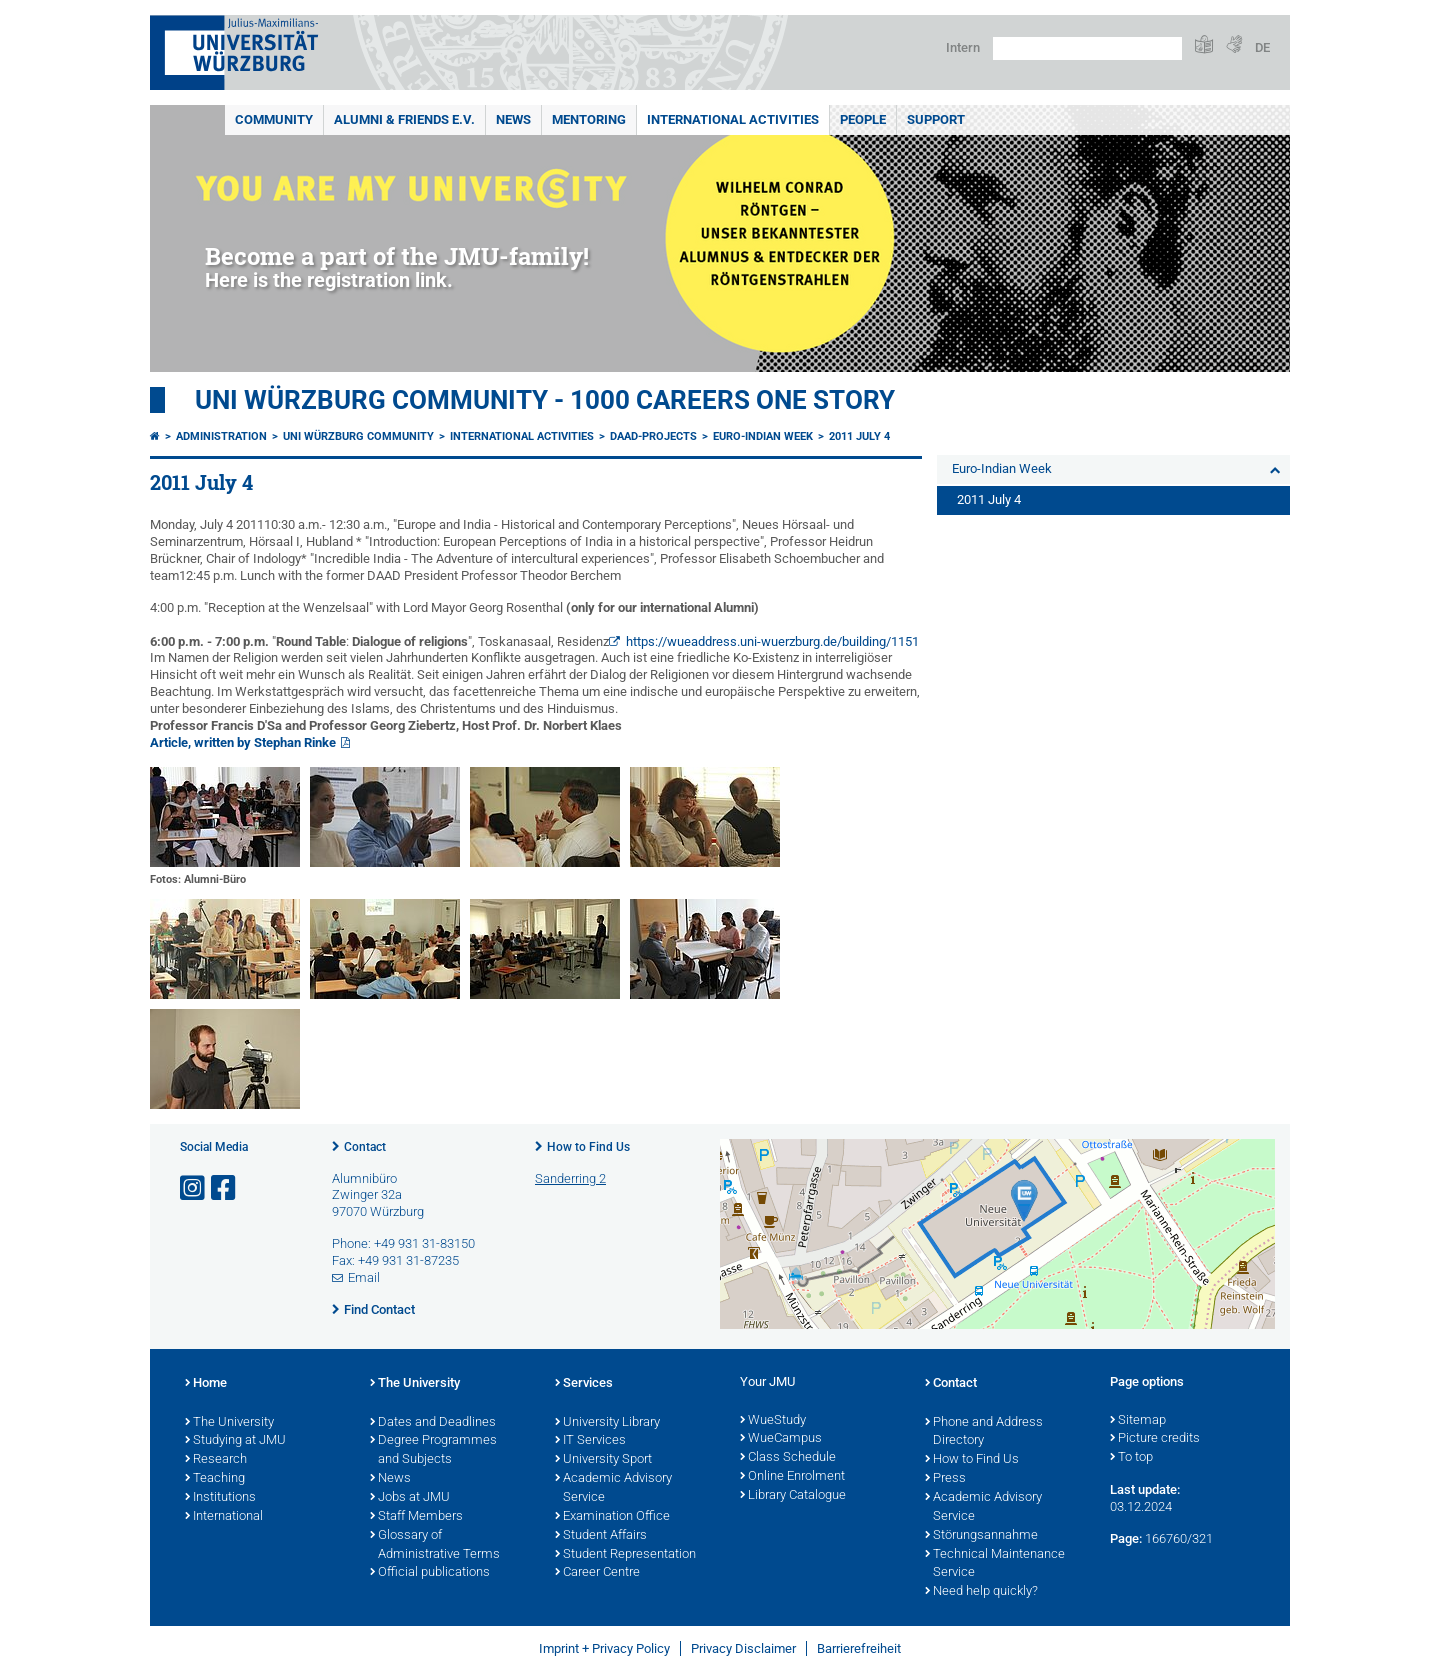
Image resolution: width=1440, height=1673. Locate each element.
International (224, 1517)
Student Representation (625, 1555)
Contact (365, 1147)
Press (945, 1479)
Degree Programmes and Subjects (433, 1450)
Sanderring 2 (570, 1178)
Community (274, 119)
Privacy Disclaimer (743, 1648)
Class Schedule (788, 1458)
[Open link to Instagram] (194, 1188)
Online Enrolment (792, 1477)
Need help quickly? (981, 1592)
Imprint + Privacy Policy (604, 1648)
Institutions (220, 1498)
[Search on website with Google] (1087, 48)
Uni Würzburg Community (358, 436)
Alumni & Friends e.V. (404, 119)
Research (216, 1460)
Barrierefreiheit (859, 1648)
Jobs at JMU (410, 1498)
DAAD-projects (653, 436)
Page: (1126, 1538)
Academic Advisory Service (613, 1488)
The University (229, 1423)
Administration (221, 436)
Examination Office (612, 1517)
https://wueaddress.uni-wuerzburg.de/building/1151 (772, 641)
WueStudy (773, 1421)
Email (364, 1277)
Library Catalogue (793, 1496)
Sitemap (1138, 1421)
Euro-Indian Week (763, 436)
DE (1262, 47)
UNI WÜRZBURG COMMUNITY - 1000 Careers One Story (545, 400)
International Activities (733, 119)
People (863, 119)
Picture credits (1155, 1439)
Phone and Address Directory (984, 1432)
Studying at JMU (235, 1441)
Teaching (215, 1479)
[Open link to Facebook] (225, 1188)
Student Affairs (601, 1536)
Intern (963, 47)
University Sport (603, 1460)
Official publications (430, 1573)
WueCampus (781, 1439)
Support (936, 119)
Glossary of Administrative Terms (435, 1545)
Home (206, 1384)
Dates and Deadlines (433, 1423)
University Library (607, 1423)
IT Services (590, 1441)
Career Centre (597, 1573)
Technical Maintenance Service (995, 1564)
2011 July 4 (859, 436)
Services (584, 1384)
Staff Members (416, 1517)
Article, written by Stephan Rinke (243, 742)
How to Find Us (588, 1147)
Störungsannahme (981, 1536)
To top (1131, 1458)
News (513, 119)
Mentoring (589, 119)
